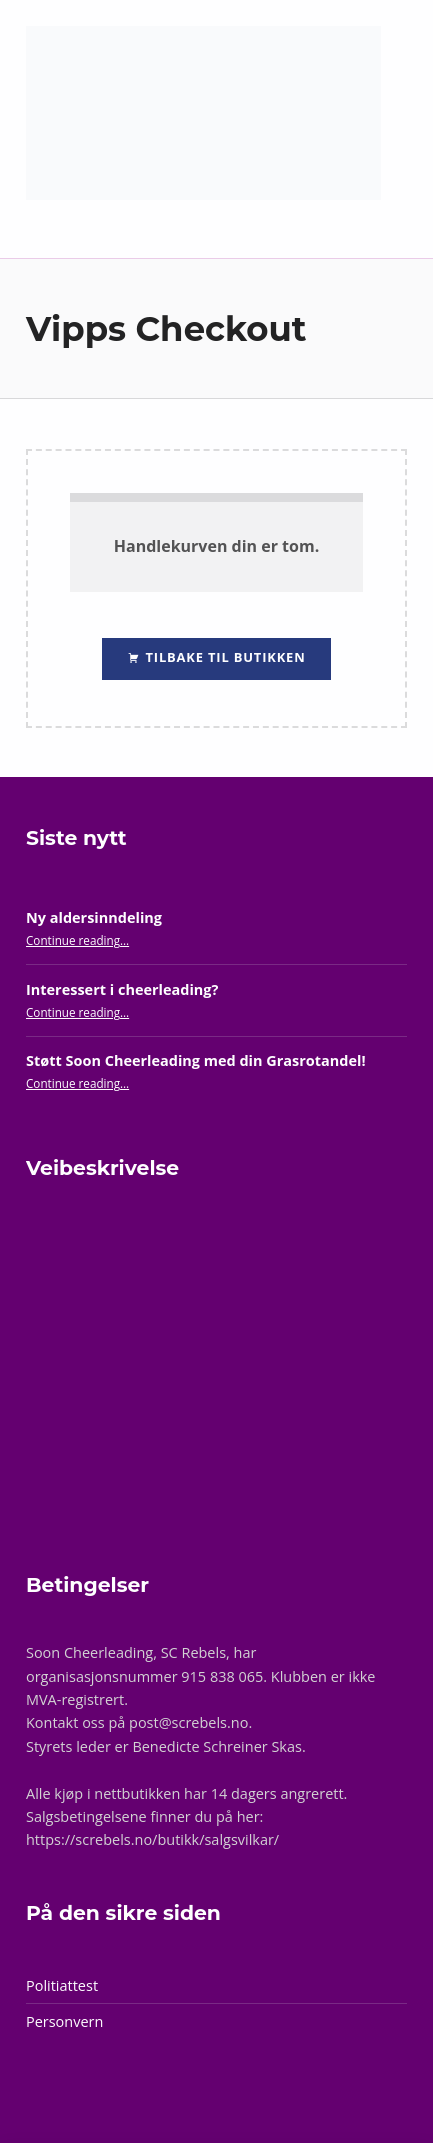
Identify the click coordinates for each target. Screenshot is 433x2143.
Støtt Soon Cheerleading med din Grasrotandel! (196, 1060)
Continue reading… (77, 940)
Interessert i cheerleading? (122, 989)
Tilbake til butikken (223, 657)
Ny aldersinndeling (94, 917)
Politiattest (62, 1985)
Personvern (64, 2021)
